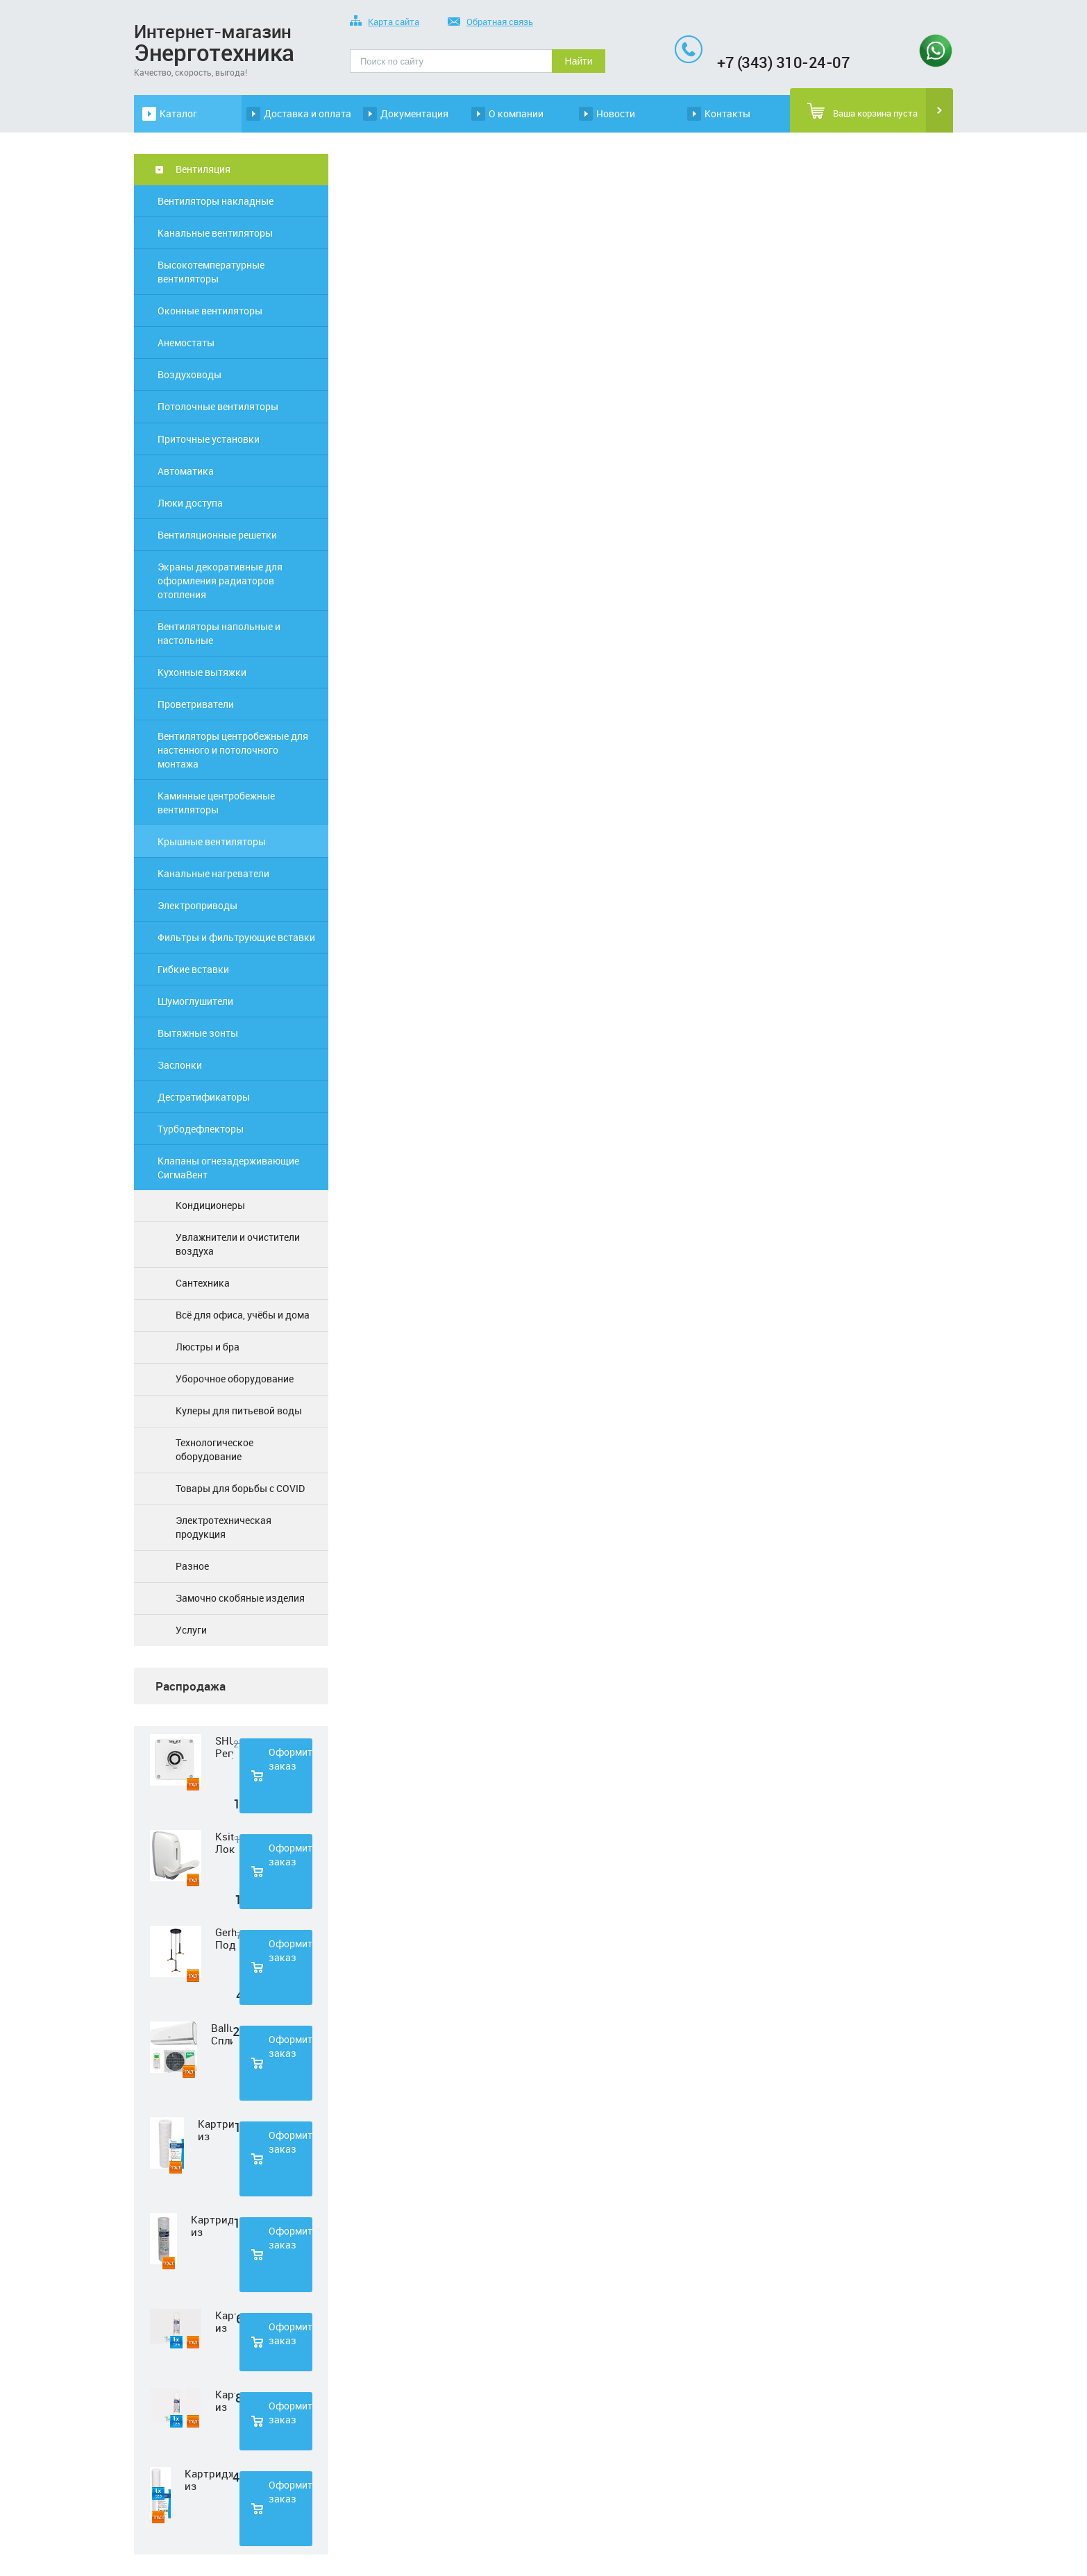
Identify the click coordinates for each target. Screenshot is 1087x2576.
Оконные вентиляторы (210, 310)
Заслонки (180, 1064)
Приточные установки (209, 439)
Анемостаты (186, 342)
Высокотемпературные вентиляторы (211, 271)
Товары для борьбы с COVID (240, 1488)
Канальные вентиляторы (215, 232)
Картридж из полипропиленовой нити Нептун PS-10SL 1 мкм (216, 2129)
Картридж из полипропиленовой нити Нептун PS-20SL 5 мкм (209, 2479)
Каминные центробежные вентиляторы (216, 802)
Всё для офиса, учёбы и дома (243, 1314)
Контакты (727, 113)
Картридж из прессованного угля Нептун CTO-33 (225, 2400)
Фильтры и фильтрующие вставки (236, 937)
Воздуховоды (189, 374)
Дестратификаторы (204, 1096)
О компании (516, 113)
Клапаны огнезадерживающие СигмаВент (228, 1167)
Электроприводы (197, 905)
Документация (414, 113)
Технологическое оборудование (214, 1449)
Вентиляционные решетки (217, 534)
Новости (615, 113)
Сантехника (203, 1282)
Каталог (178, 113)
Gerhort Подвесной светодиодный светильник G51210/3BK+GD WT (225, 1938)
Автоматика (186, 470)
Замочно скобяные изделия (240, 1597)
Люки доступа (190, 502)
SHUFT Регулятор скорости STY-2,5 (224, 1746)
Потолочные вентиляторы (218, 406)
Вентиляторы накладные (215, 200)
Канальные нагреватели (213, 873)
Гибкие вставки (193, 969)
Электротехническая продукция (223, 1527)
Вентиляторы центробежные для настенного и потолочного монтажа (233, 749)
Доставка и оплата (307, 113)
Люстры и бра (207, 1346)
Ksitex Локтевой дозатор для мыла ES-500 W (225, 1842)
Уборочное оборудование (235, 1378)
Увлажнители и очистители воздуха (238, 1243)
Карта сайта (384, 22)
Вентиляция (203, 169)
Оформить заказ (290, 1758)
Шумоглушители (195, 1001)
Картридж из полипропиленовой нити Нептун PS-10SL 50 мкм (212, 2225)
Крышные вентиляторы (212, 841)
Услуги (191, 1629)
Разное (192, 1566)
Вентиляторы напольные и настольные (219, 633)
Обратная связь (490, 22)
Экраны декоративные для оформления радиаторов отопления (220, 580)
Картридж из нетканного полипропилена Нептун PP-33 (225, 2321)
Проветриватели (196, 704)
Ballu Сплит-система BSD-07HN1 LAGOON (222, 2034)
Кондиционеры (210, 1205)
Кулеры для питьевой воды (239, 1410)
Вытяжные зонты (198, 1033)
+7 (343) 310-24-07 (783, 62)
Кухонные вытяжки (202, 672)
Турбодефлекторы (201, 1128)
